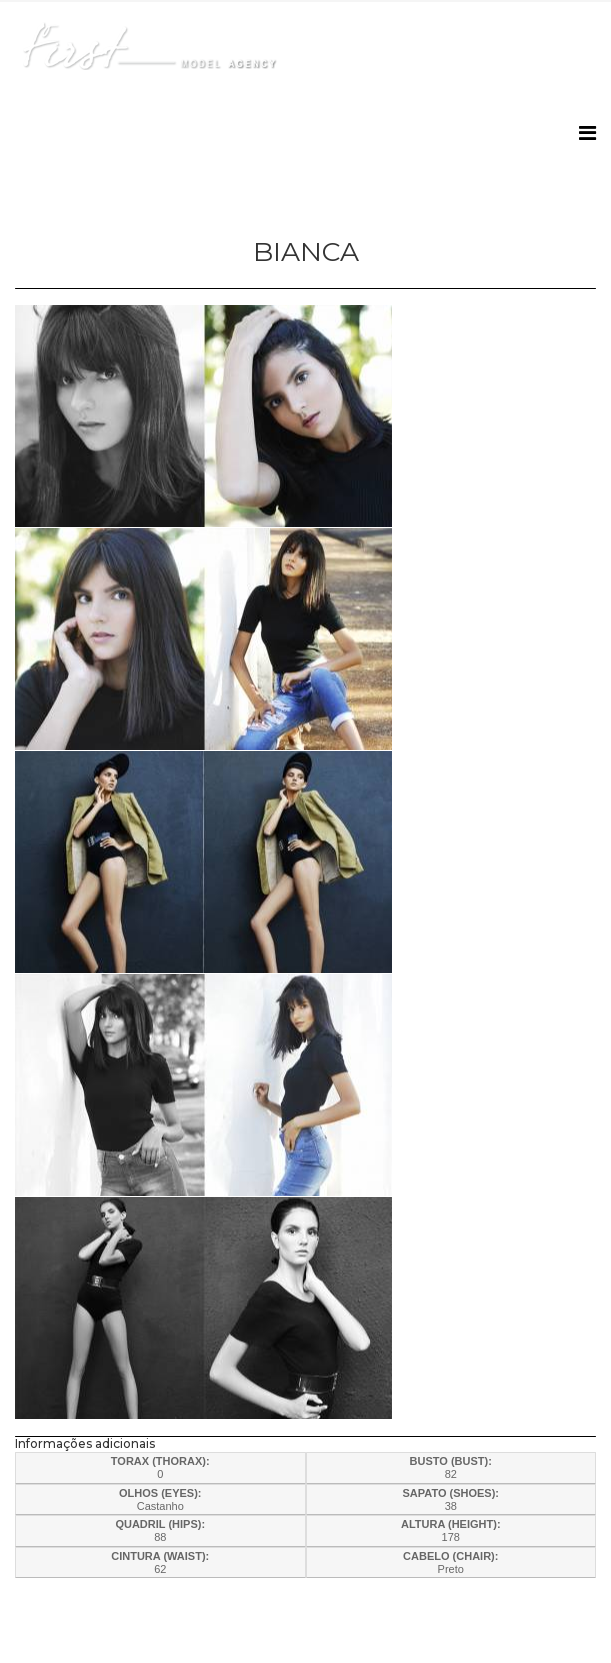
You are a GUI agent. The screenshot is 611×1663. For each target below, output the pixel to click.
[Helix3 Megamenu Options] (587, 133)
